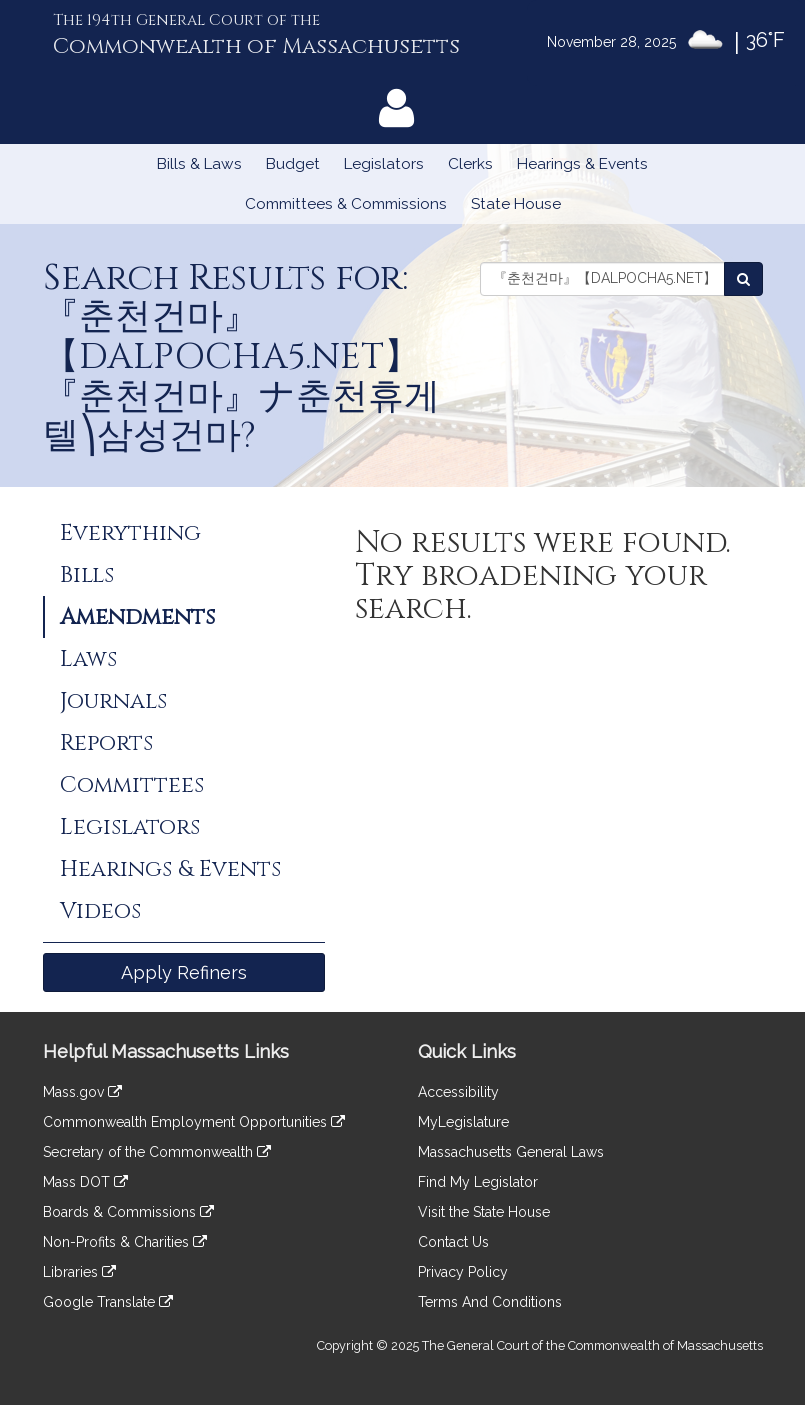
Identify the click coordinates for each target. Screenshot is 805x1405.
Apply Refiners (184, 972)
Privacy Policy (463, 1272)
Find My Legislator (478, 1182)
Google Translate (108, 1302)
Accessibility (458, 1092)
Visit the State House (484, 1212)
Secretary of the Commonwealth (157, 1152)
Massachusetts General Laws (511, 1152)
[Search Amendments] (743, 279)
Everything (130, 533)
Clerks (470, 164)
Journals (113, 701)
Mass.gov (82, 1092)
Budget (293, 164)
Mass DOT (85, 1182)
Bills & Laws (199, 164)
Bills (87, 575)
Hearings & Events (582, 164)
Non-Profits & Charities (125, 1242)
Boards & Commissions (128, 1212)
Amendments (137, 617)
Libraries (79, 1272)
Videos (100, 911)
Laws (88, 659)
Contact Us (453, 1242)
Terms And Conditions (490, 1302)
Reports (106, 743)
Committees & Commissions (346, 204)
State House (516, 204)
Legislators (384, 164)
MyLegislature (463, 1122)
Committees (132, 785)
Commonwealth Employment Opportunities (194, 1122)
